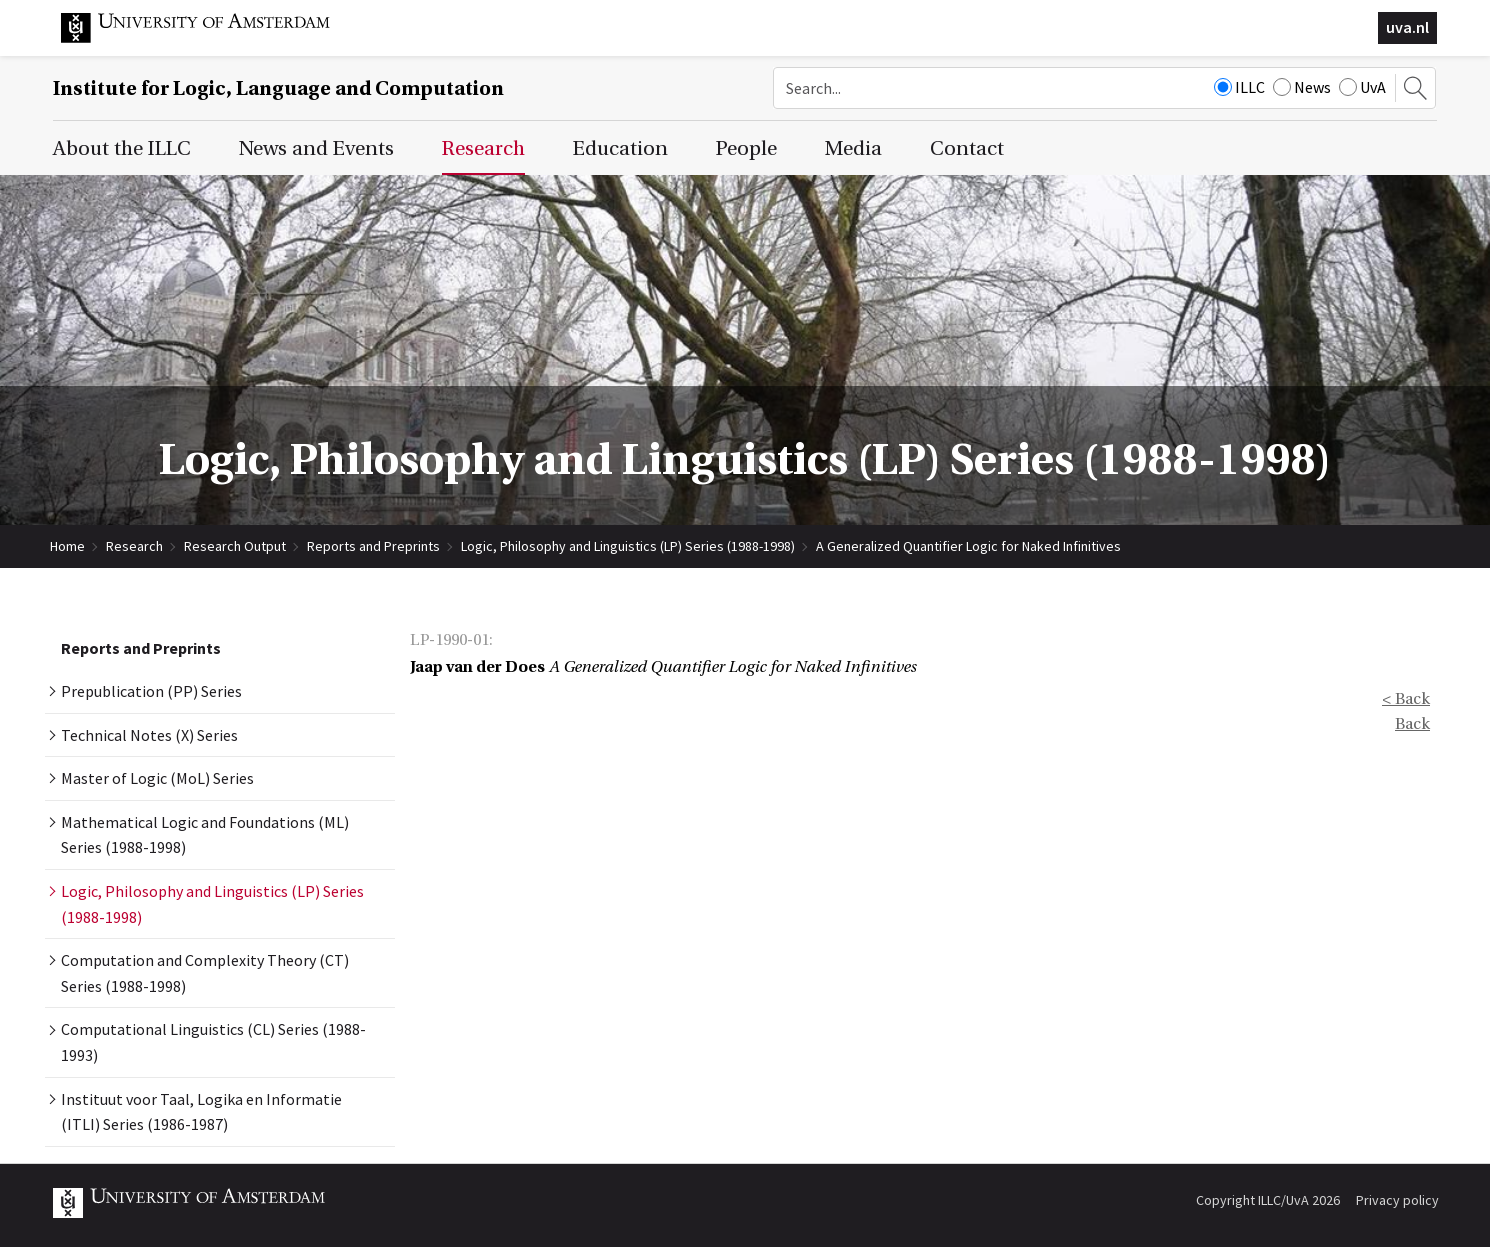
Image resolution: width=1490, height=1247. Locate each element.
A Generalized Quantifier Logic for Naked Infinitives (968, 546)
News (1302, 87)
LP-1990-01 (449, 640)
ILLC (1239, 87)
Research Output (235, 546)
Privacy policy (1397, 1200)
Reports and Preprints (373, 546)
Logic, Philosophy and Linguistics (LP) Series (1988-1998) (628, 546)
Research (134, 546)
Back (1412, 724)
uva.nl (1407, 27)
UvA (1362, 87)
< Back (1406, 699)
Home (67, 546)
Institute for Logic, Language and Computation (278, 88)
